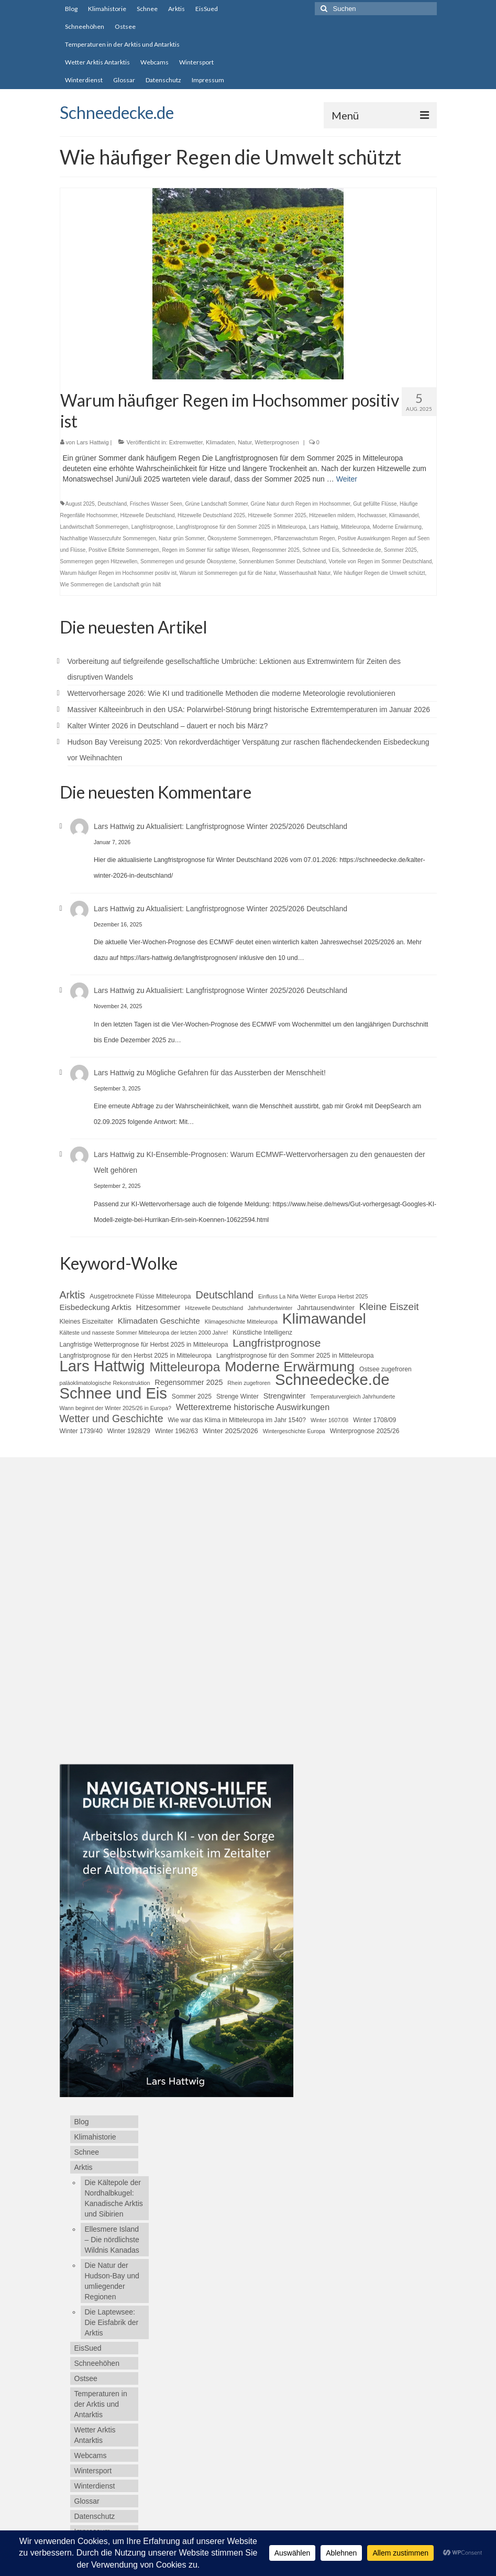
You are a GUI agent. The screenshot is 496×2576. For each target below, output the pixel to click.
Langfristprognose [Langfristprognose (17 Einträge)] (277, 1343)
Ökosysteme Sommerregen (239, 538)
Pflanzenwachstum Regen (304, 538)
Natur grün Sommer (181, 538)
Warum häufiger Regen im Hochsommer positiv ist (118, 573)
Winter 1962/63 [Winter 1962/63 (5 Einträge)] (176, 1431)
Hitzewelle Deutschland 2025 (211, 515)
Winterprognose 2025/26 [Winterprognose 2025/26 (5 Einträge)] (365, 1431)
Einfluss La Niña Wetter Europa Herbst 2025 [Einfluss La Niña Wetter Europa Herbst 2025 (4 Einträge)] (313, 1296)
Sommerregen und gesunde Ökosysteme (188, 561)
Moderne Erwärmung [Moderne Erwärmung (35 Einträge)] (290, 1366)
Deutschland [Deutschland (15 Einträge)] (225, 1295)
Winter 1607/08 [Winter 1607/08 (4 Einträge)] (329, 1420)
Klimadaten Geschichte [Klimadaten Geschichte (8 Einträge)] (159, 1320)
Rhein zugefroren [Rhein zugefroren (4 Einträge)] (248, 1383)
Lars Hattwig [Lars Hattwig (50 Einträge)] (102, 1366)
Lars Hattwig (92, 442)
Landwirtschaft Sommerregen (94, 527)
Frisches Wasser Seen (156, 504)
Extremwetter (186, 442)
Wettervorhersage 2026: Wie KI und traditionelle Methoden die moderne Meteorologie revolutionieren (231, 693)
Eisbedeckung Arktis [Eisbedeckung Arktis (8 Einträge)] (95, 1307)
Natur (244, 442)
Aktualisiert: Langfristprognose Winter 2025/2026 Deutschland (246, 826)
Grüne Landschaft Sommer (216, 504)
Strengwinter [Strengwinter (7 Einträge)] (284, 1396)
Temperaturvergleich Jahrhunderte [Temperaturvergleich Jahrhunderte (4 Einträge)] (352, 1396)
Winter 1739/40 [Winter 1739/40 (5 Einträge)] (81, 1431)
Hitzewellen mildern (332, 515)
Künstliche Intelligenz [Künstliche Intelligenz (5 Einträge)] (262, 1332)
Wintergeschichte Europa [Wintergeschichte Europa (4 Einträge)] (294, 1431)
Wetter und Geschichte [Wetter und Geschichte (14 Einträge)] (111, 1418)
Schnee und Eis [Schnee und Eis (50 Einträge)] (113, 1393)
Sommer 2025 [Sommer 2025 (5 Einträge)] (192, 1396)
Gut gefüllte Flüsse (374, 504)
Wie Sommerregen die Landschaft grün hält (110, 584)
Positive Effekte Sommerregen (124, 550)
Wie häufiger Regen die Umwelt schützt (379, 573)
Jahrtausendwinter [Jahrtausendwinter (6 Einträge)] (326, 1308)
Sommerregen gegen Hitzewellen (99, 561)
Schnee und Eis (320, 550)
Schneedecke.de (117, 112)
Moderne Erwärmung (397, 527)
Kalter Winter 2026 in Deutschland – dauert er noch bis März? (168, 726)
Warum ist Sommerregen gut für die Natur (228, 573)
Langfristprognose (152, 527)
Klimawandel (404, 515)
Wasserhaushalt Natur (304, 573)
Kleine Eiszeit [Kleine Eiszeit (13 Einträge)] (389, 1307)
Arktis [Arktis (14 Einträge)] (72, 1295)
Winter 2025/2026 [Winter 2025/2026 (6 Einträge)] (230, 1431)
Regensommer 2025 (276, 550)
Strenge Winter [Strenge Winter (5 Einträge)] (237, 1396)
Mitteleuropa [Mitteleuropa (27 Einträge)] (184, 1367)
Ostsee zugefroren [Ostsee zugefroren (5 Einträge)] (385, 1369)
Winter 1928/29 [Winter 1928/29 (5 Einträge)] (128, 1431)
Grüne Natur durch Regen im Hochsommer (300, 504)
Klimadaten (220, 442)
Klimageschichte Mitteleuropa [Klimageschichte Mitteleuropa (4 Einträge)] (241, 1321)
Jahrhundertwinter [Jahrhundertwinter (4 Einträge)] (270, 1308)
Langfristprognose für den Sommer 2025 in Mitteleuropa (241, 527)
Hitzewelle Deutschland (147, 515)
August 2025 (80, 504)
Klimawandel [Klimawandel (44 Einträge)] (324, 1318)
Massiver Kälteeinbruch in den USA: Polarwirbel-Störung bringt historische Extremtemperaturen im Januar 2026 (249, 709)
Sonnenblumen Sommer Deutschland (282, 561)
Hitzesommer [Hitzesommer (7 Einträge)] (158, 1307)
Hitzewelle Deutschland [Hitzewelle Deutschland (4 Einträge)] (214, 1308)
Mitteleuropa (355, 527)
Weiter (346, 479)
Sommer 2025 (400, 550)
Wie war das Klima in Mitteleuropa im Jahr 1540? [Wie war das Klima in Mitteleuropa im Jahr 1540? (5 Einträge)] (237, 1420)
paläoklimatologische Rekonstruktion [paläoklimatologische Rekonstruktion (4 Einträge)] (105, 1383)
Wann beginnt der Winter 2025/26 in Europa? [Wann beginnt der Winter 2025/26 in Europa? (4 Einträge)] (115, 1408)
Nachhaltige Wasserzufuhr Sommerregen (108, 538)
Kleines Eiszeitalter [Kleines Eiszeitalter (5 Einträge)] (86, 1321)
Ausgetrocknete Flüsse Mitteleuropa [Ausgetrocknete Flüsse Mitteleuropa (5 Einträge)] (140, 1296)
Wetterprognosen (277, 442)
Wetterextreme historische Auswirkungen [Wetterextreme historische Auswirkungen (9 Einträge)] (252, 1407)
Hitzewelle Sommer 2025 (277, 515)
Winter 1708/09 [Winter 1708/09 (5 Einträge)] (374, 1420)
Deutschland (112, 504)
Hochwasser (372, 515)
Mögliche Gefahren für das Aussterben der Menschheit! (235, 1072)
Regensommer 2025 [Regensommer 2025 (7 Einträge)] (189, 1382)
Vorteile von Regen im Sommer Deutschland (380, 561)
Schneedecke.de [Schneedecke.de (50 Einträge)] (332, 1379)
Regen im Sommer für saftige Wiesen (205, 550)
